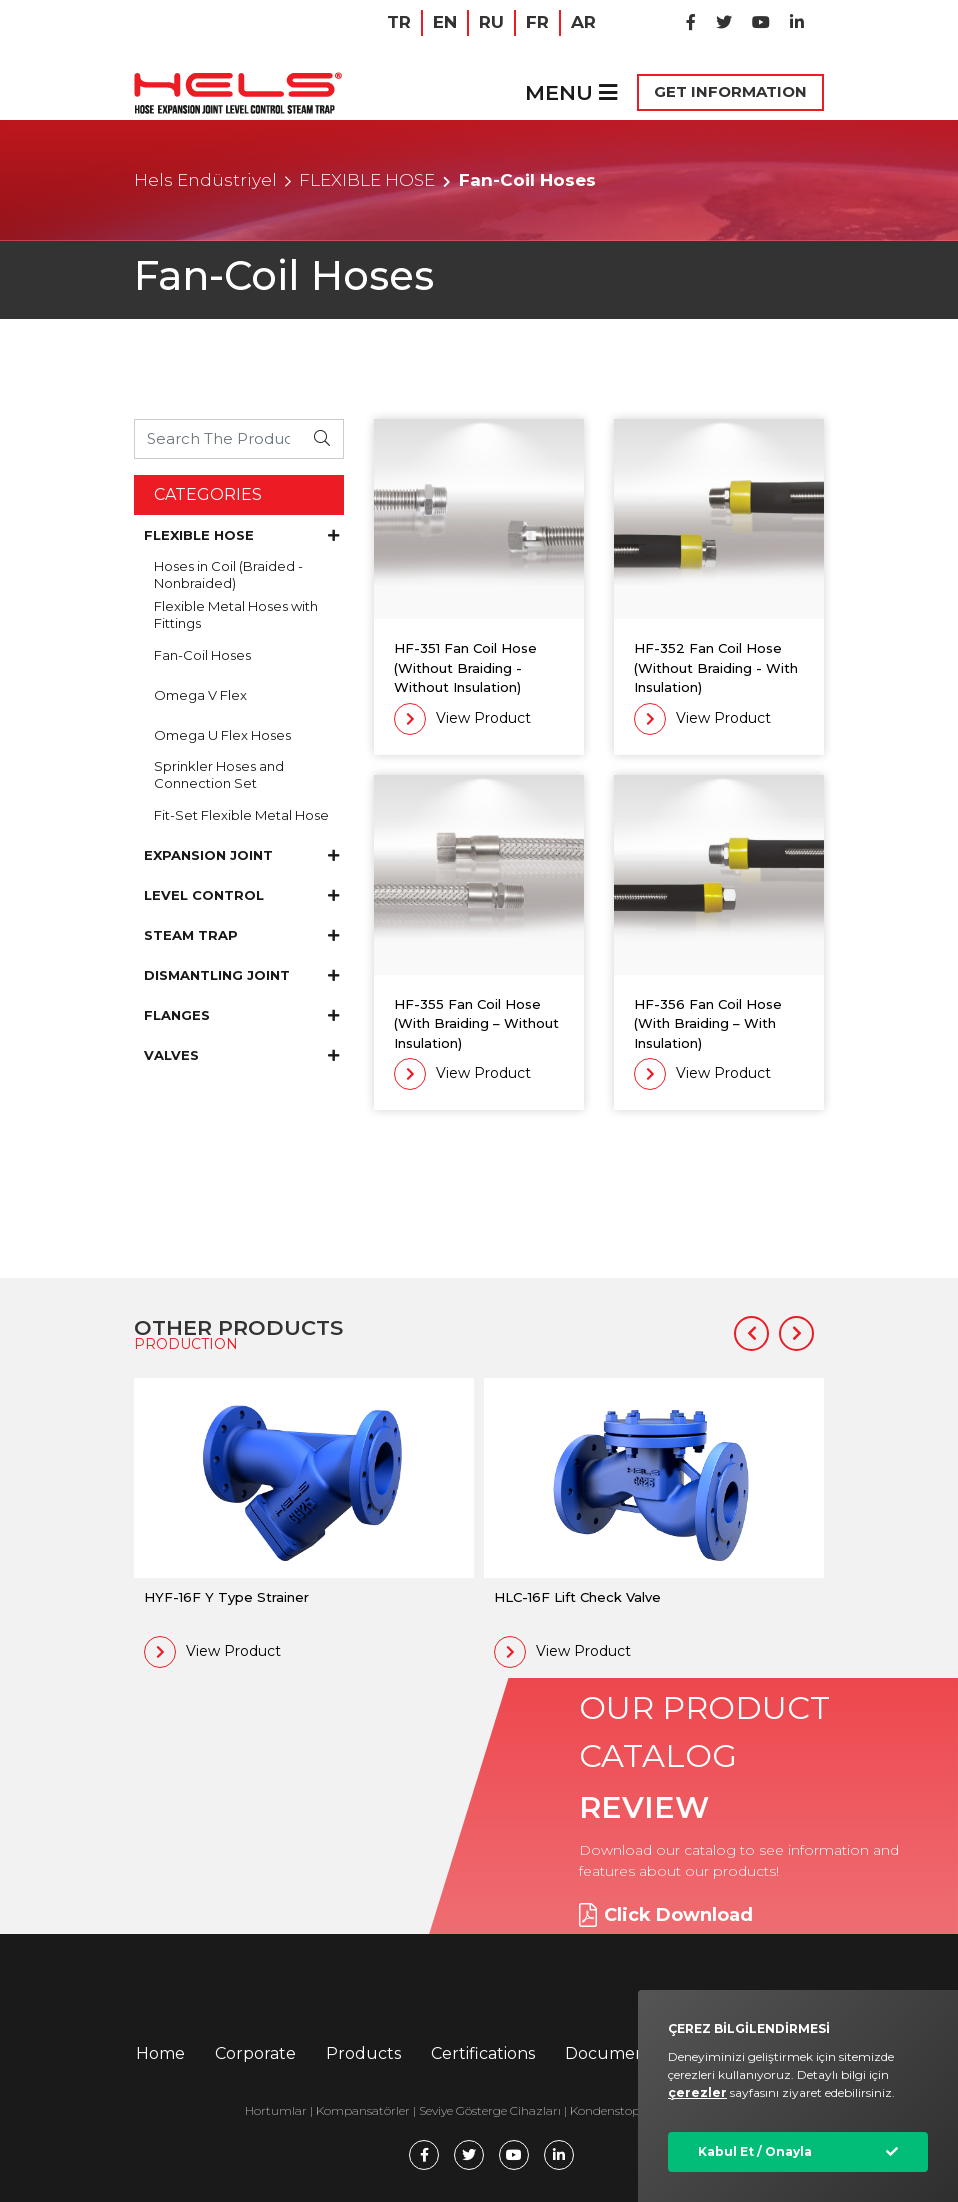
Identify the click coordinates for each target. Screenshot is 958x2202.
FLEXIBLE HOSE (367, 180)
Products (363, 2053)
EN (445, 22)
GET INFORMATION (730, 91)
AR (583, 22)
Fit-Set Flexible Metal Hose (241, 815)
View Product (462, 719)
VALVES (241, 1055)
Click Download (666, 1915)
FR (537, 22)
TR (399, 22)
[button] (751, 1333)
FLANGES (241, 1015)
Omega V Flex (200, 695)
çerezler (697, 2092)
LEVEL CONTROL (241, 895)
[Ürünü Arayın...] (218, 438)
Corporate (255, 2053)
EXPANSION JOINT (241, 855)
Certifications (483, 2053)
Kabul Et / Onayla (755, 2151)
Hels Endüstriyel (205, 180)
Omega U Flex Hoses (222, 735)
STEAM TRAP (241, 935)
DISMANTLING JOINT (241, 975)
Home (160, 2053)
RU (491, 22)
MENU (571, 92)
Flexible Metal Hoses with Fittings (236, 614)
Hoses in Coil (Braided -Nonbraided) (228, 574)
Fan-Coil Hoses (202, 655)
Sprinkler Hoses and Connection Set (219, 774)
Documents (612, 2053)
